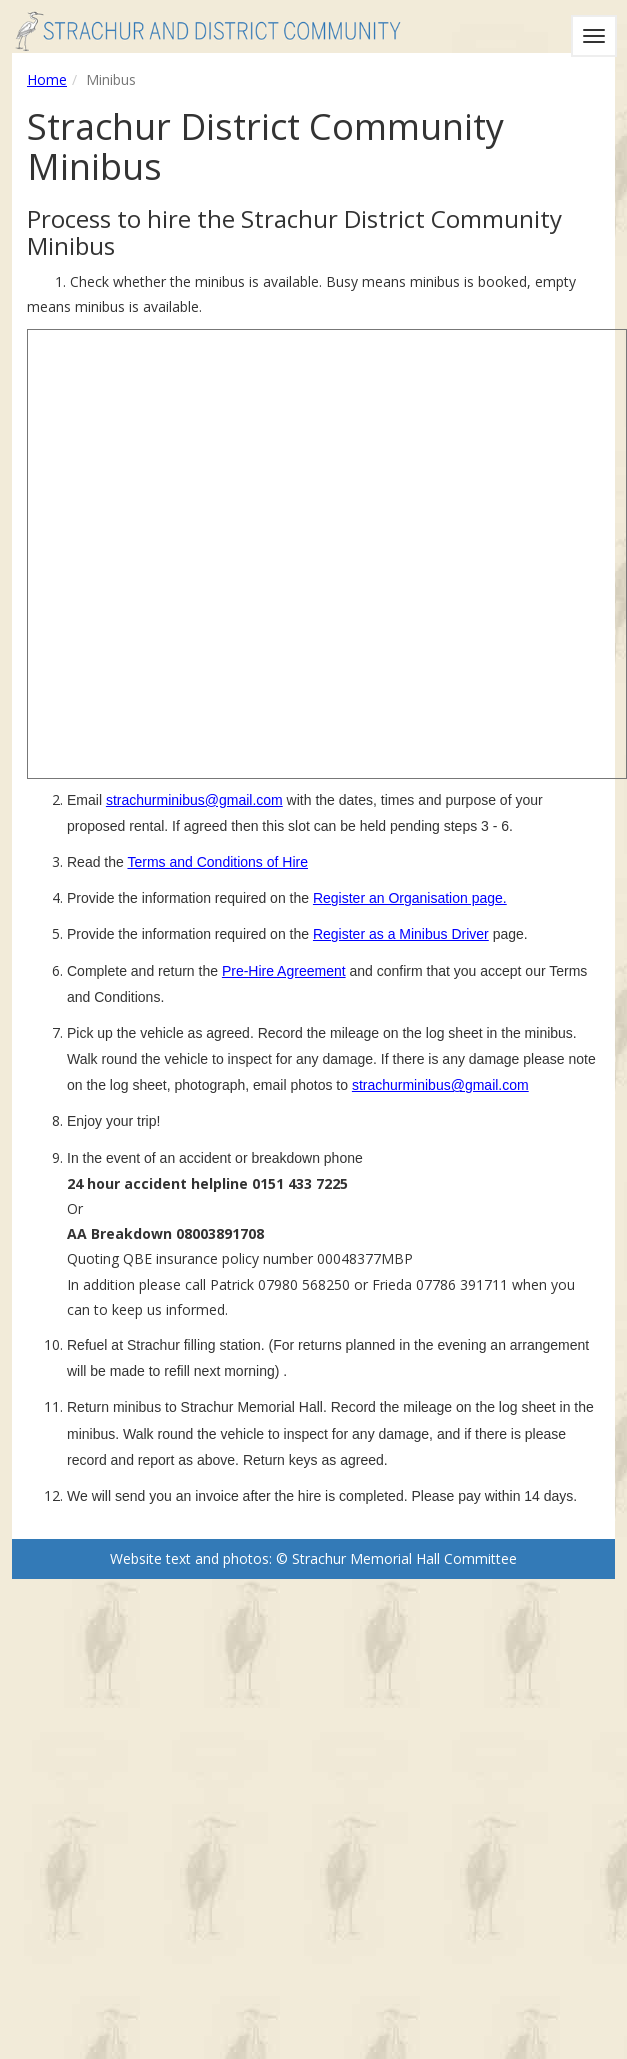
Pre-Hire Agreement (284, 971)
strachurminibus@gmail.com (194, 800)
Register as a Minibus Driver (401, 934)
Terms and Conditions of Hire (217, 862)
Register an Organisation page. (410, 898)
